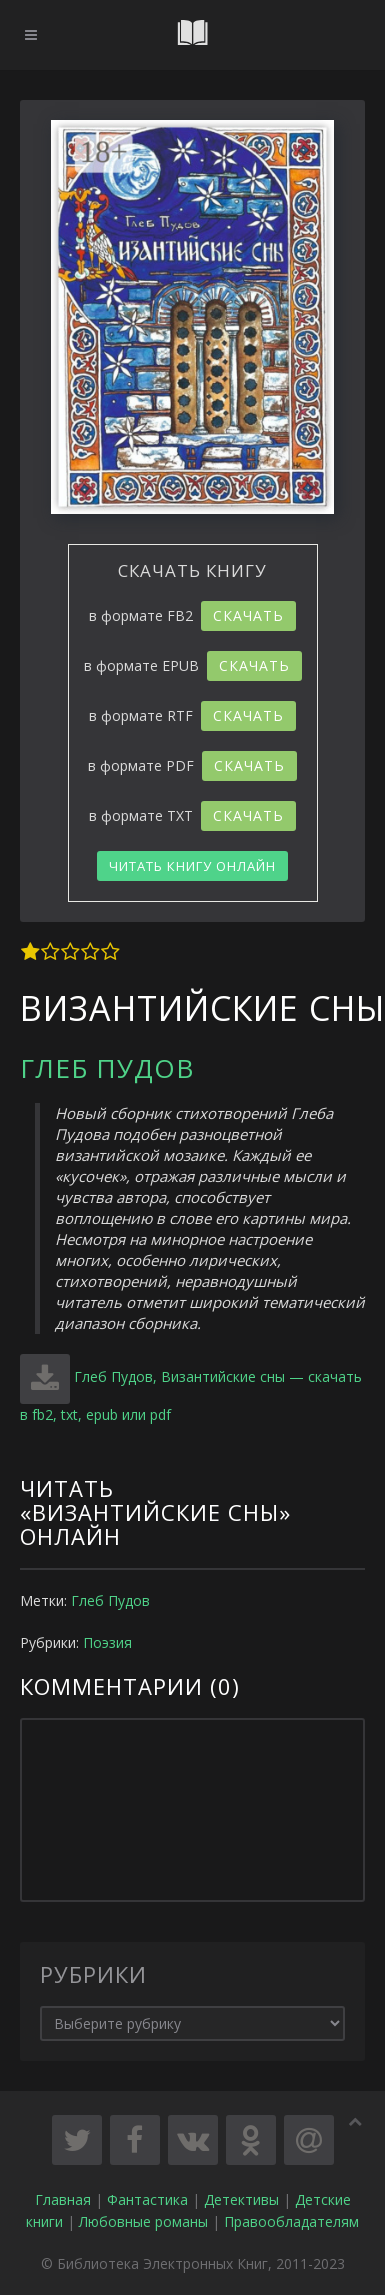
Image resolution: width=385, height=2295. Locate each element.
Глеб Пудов (107, 1068)
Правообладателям (291, 2221)
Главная (63, 2199)
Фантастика (147, 2199)
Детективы (241, 2199)
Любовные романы (143, 2221)
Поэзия (107, 1642)
